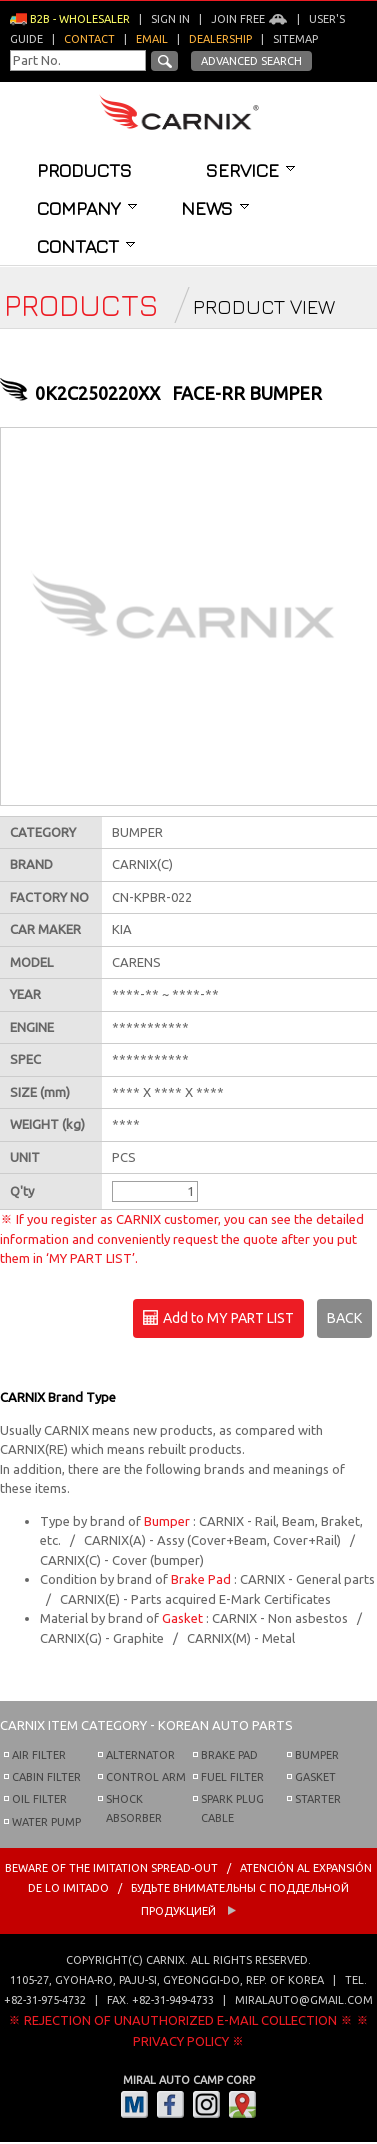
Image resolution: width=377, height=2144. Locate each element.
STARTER (318, 1799)
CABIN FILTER (46, 1777)
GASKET (315, 1777)
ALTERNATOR (140, 1755)
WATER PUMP (46, 1822)
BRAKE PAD (229, 1755)
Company (87, 208)
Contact (86, 246)
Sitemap (295, 39)
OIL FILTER (39, 1799)
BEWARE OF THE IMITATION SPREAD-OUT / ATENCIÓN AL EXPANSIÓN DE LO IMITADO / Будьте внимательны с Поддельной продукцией (188, 1889)
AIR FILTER (39, 1755)
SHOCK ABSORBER (134, 1808)
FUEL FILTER (232, 1777)
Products (84, 170)
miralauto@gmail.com (304, 2000)
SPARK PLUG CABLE (232, 1808)
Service (250, 170)
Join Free (249, 19)
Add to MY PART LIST (218, 1319)
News (215, 208)
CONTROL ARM (146, 1777)
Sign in (170, 19)
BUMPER (317, 1755)
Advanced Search (251, 61)
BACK (344, 1318)
